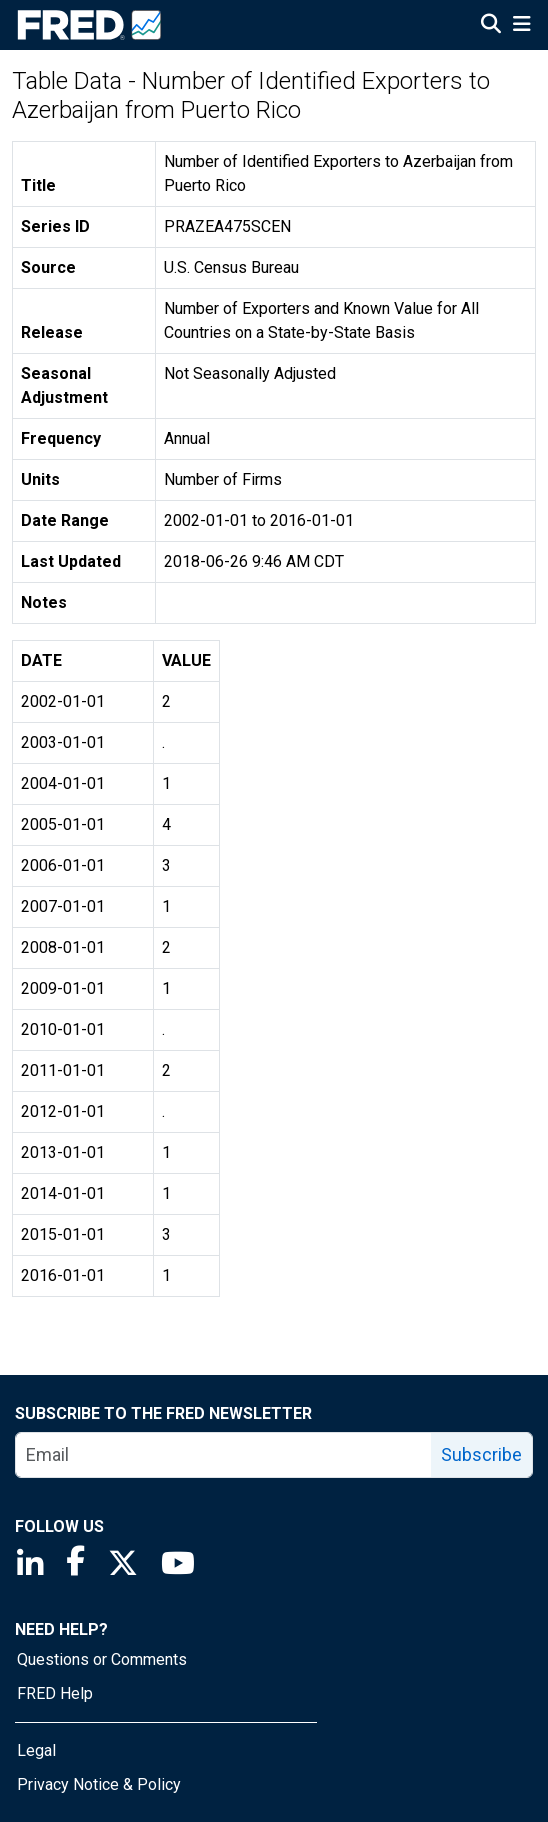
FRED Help (55, 1693)
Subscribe (481, 1454)
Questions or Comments (102, 1659)
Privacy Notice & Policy (99, 1784)
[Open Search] (491, 26)
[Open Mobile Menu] (521, 26)
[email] (224, 1455)
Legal (36, 1750)
